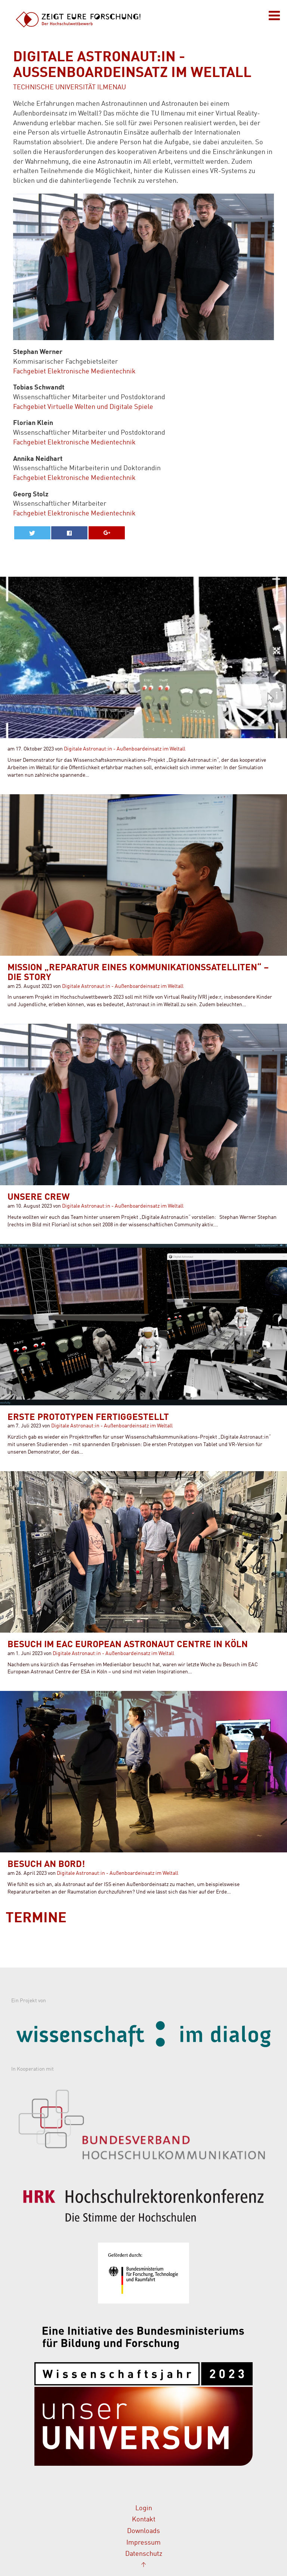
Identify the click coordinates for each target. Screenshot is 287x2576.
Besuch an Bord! (46, 1864)
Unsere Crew (38, 1197)
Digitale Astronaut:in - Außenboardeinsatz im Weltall (124, 749)
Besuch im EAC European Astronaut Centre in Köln (127, 1644)
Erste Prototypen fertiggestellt (88, 1417)
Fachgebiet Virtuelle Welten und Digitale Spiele (83, 407)
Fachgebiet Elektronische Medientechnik (74, 371)
